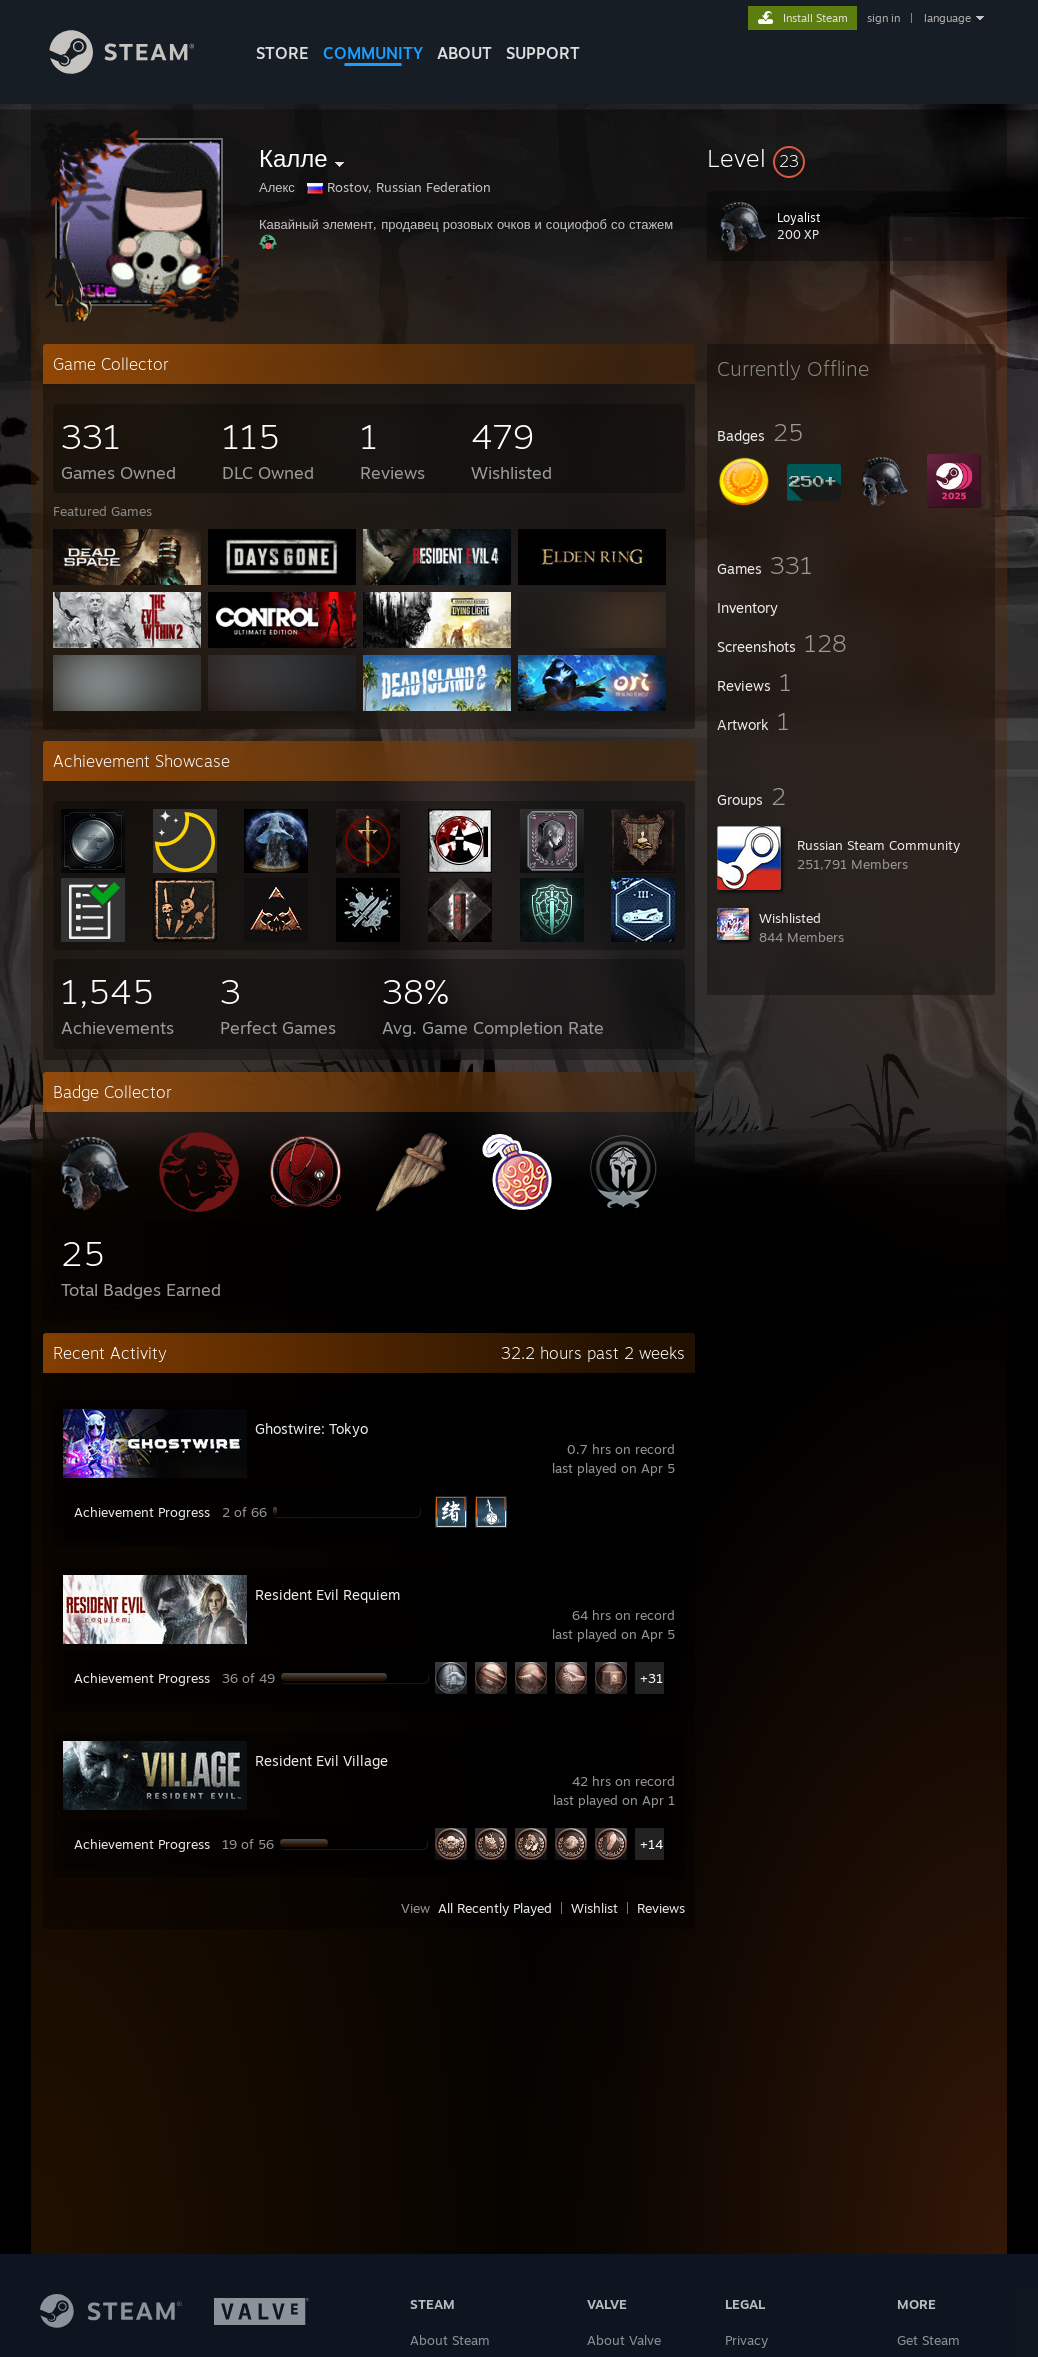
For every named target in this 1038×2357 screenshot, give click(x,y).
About (464, 53)
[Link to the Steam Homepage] (137, 68)
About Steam (450, 2340)
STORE (282, 53)
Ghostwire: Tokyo (311, 1428)
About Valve (624, 2340)
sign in (883, 18)
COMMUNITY (373, 53)
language (947, 18)
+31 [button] (651, 1678)
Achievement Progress (142, 1512)
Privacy (746, 2340)
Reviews (661, 1908)
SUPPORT (543, 53)
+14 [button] (651, 1844)
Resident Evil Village (321, 1760)
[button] (851, 158)
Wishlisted (790, 918)
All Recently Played (495, 1908)
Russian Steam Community (878, 845)
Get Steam (928, 2340)
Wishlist (594, 1908)
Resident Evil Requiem (327, 1594)
